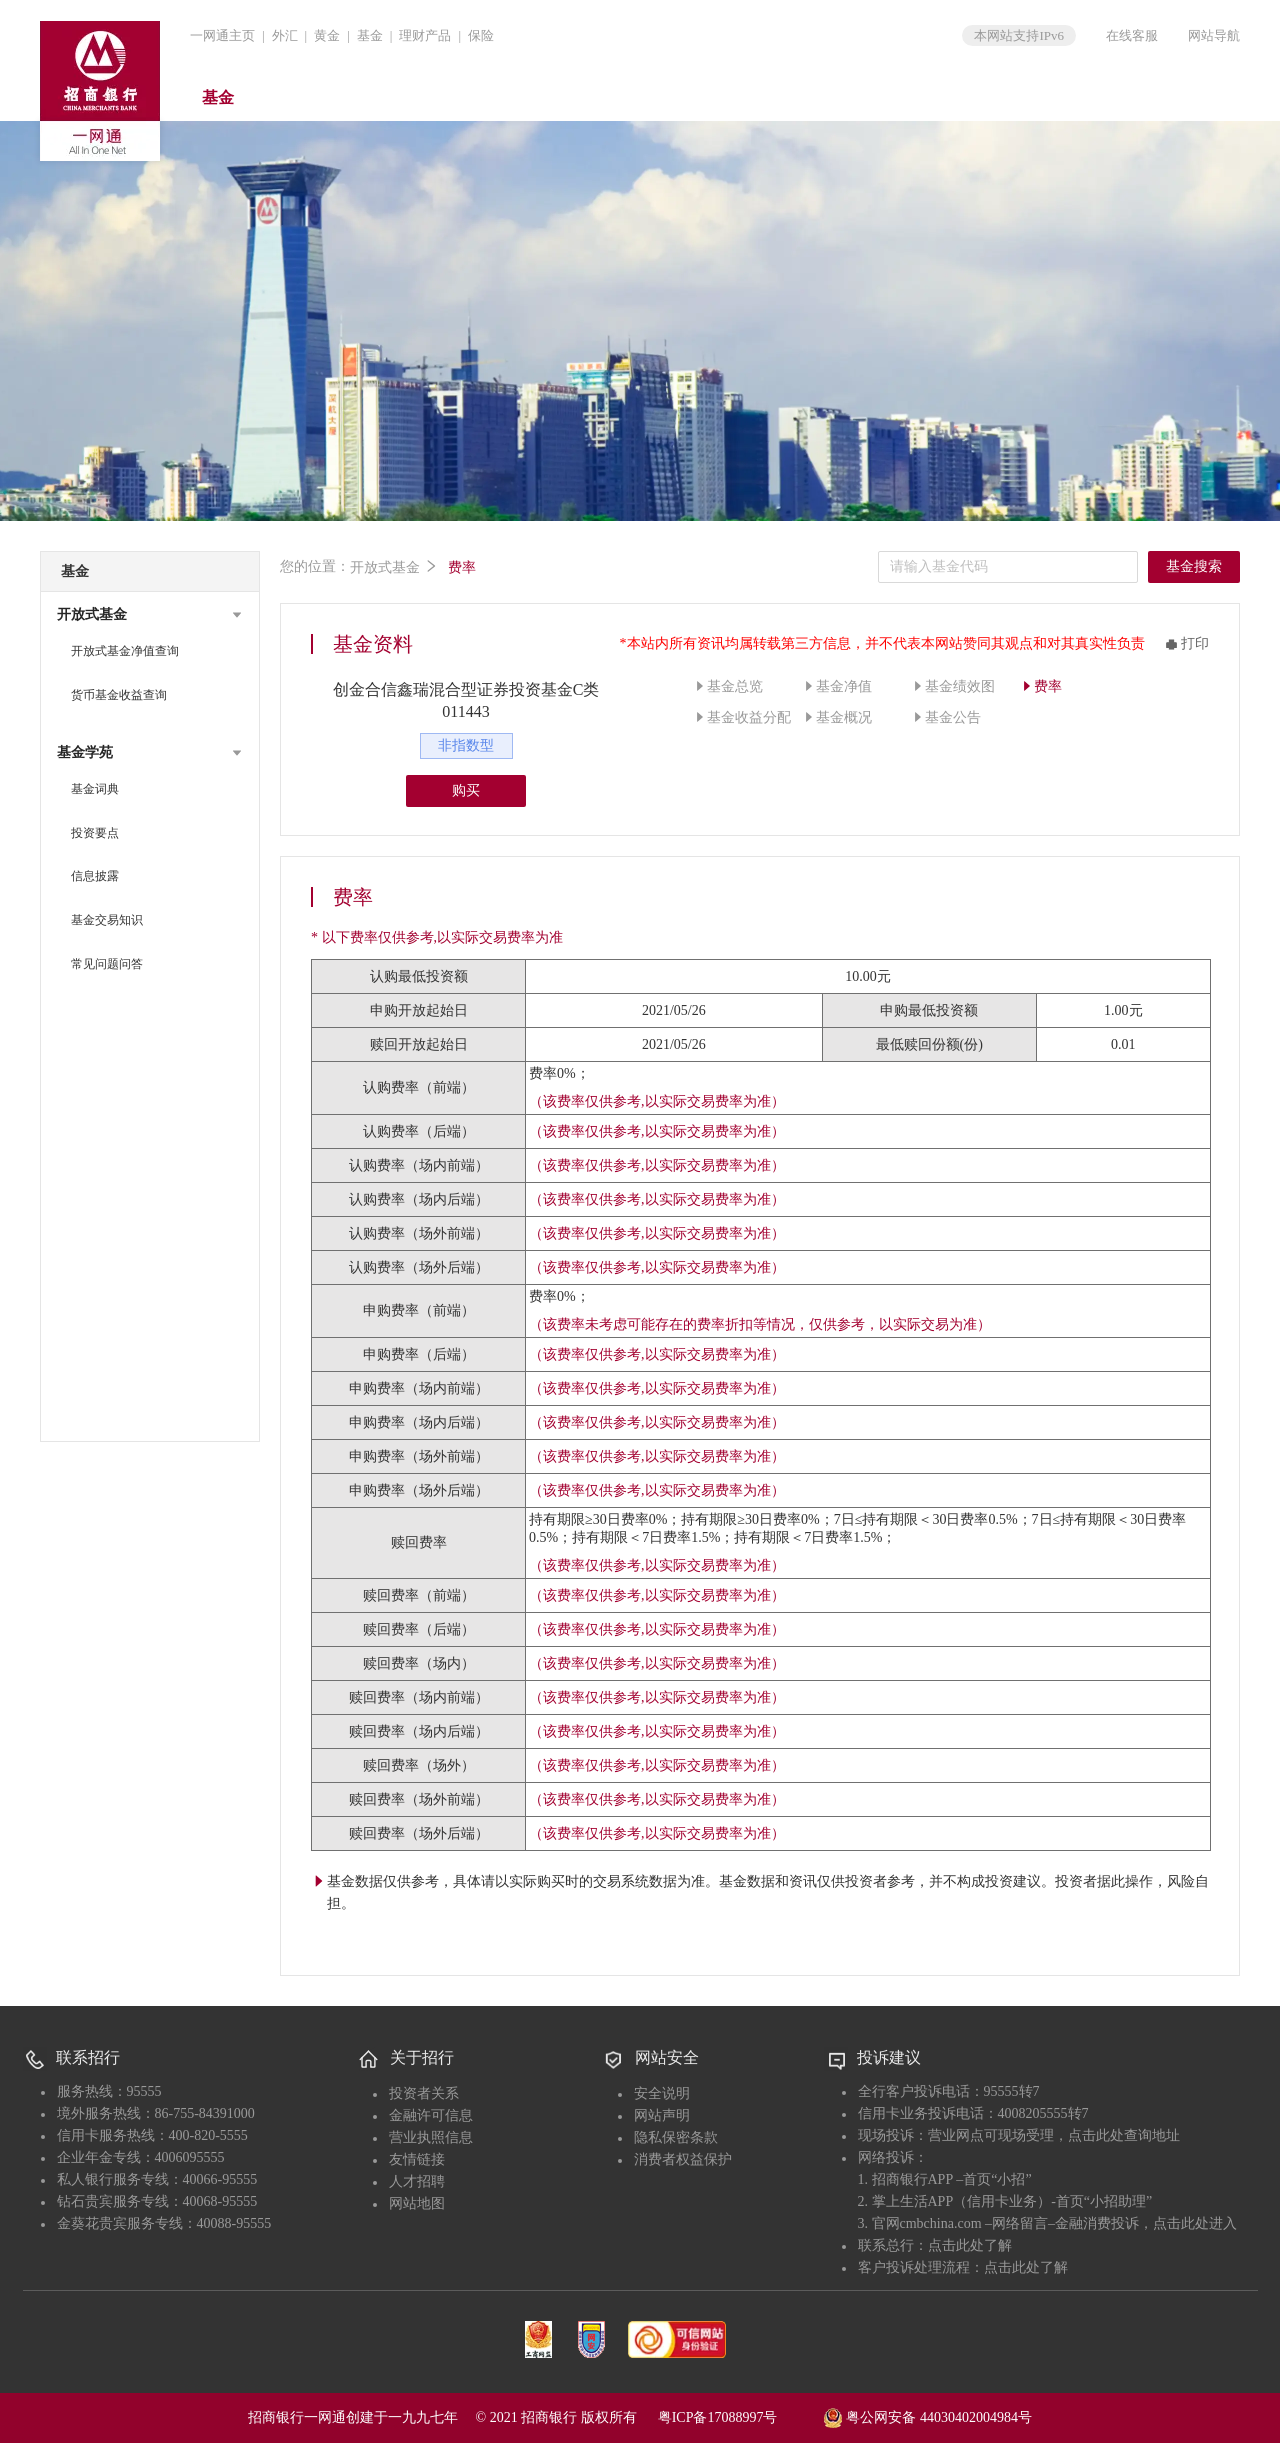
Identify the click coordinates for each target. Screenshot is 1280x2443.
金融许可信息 (431, 2115)
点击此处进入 (1195, 2223)
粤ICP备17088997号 (739, 2417)
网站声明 (662, 2115)
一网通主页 (222, 35)
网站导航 (1214, 35)
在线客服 (1132, 35)
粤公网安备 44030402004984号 (927, 2416)
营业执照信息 (431, 2137)
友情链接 (417, 2159)
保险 (481, 35)
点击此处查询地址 (1124, 2135)
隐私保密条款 (676, 2137)
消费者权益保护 (683, 2159)
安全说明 (662, 2093)
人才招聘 (417, 2181)
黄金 (327, 35)
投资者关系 (424, 2093)
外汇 (285, 35)
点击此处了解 (970, 2245)
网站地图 (417, 2203)
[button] (150, 615)
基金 (370, 35)
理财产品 (425, 35)
